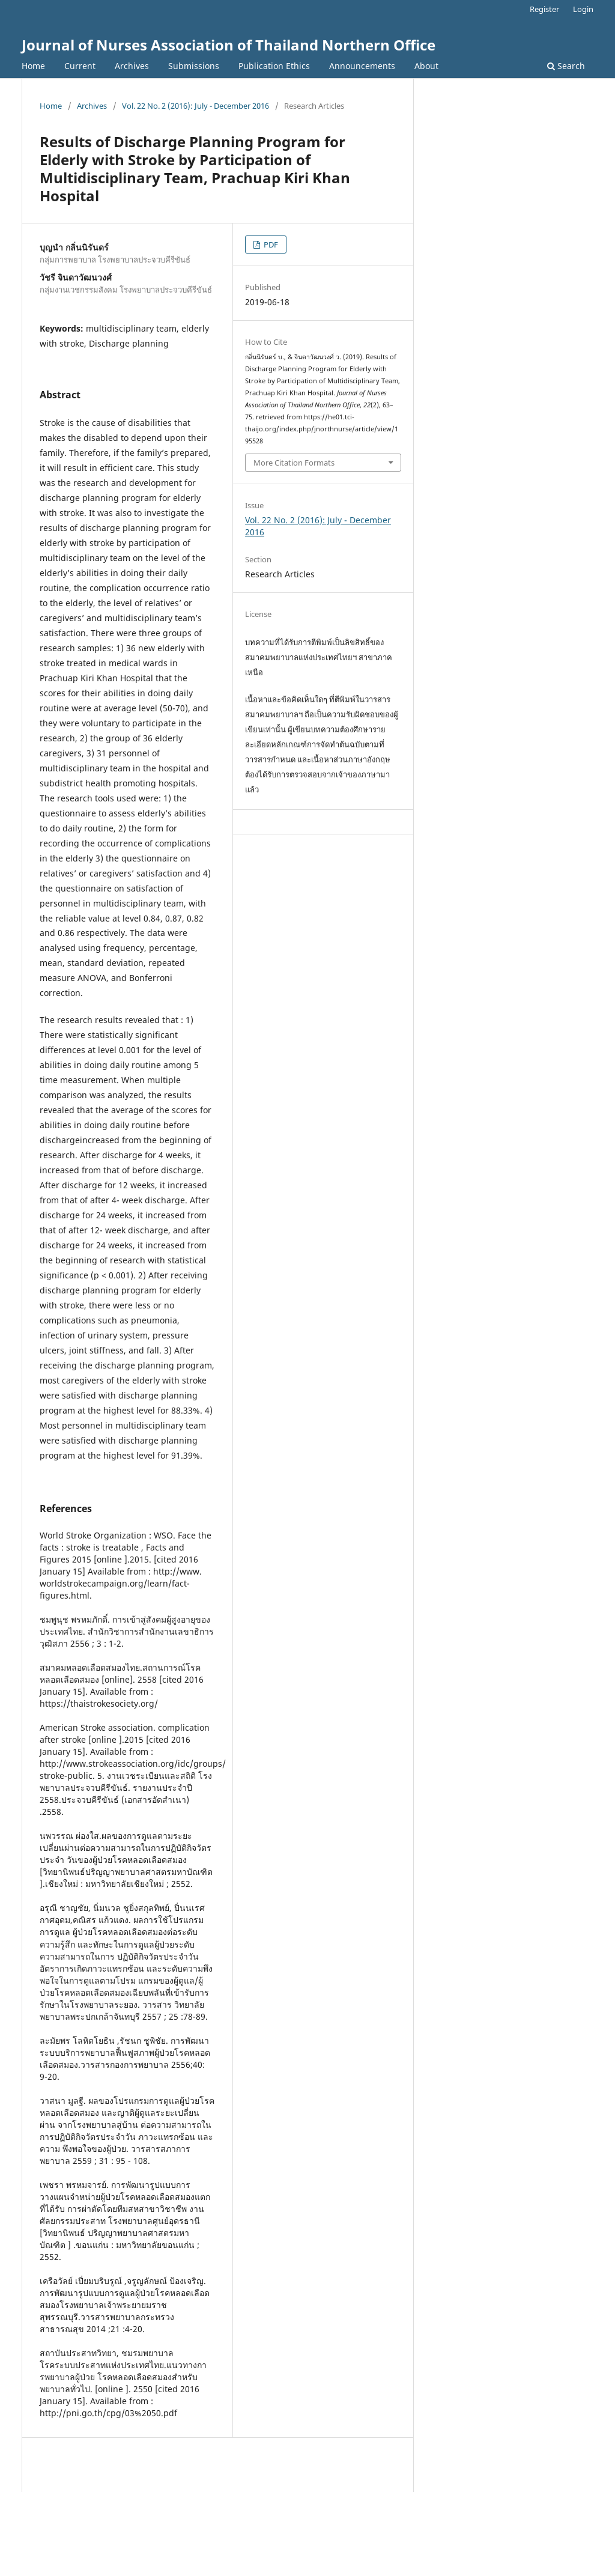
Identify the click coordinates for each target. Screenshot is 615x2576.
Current (79, 65)
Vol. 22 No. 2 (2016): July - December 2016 (195, 105)
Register (544, 9)
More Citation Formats (294, 462)
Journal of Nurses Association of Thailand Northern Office (228, 45)
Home (33, 65)
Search (566, 65)
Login (583, 9)
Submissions (193, 65)
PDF (270, 244)
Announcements (362, 65)
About (426, 65)
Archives (132, 65)
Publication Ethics (274, 65)
